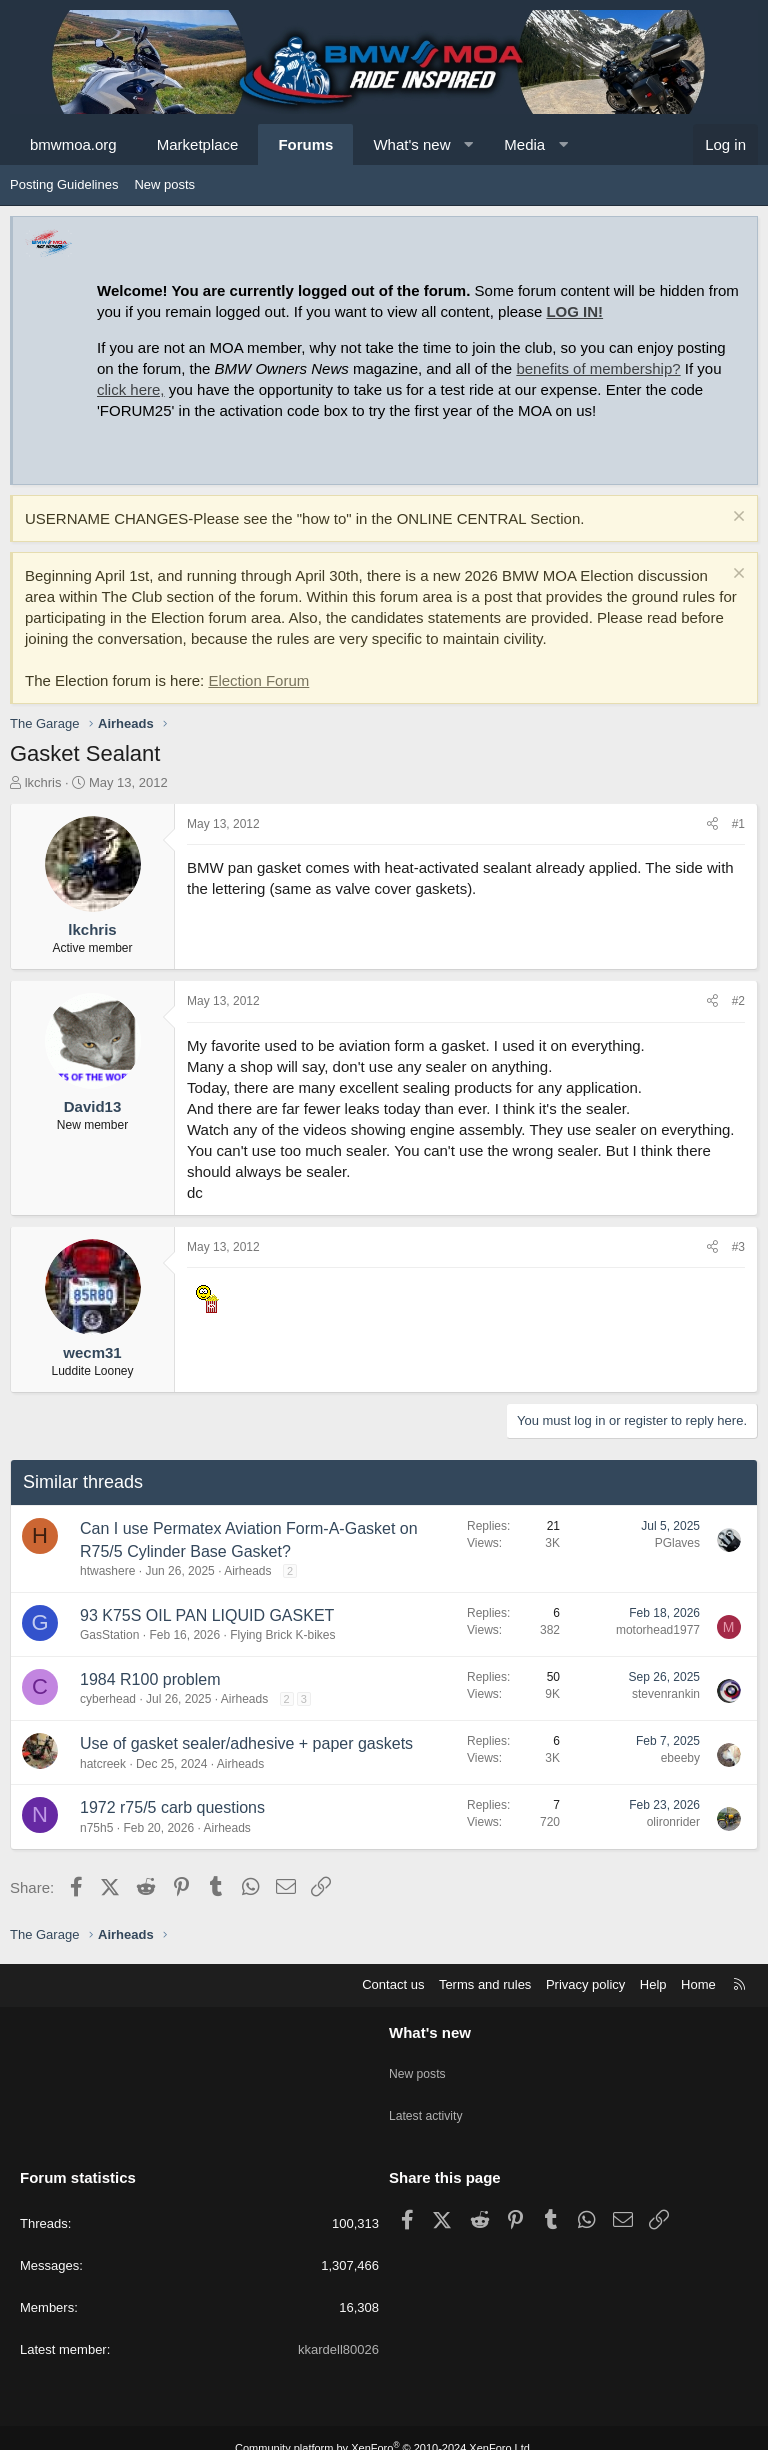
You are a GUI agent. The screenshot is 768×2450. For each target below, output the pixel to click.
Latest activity (428, 2102)
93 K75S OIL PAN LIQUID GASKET (207, 1615)
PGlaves (677, 1543)
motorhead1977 (658, 1630)
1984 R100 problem (150, 1679)
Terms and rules (485, 1984)
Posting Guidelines (64, 184)
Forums (305, 144)
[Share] (712, 824)
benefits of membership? (598, 368)
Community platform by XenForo (384, 2427)
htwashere (107, 1571)
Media (524, 144)
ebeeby (680, 1758)
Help (653, 1984)
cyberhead (108, 1699)
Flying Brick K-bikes (282, 1635)
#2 (738, 1001)
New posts (164, 184)
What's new (411, 144)
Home (698, 1984)
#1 (738, 824)
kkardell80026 (338, 2328)
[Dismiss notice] (736, 518)
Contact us (393, 1984)
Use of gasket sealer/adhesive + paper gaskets (246, 1743)
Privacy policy (585, 1984)
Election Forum (258, 680)
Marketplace (198, 144)
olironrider (673, 1822)
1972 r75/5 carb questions (172, 1807)
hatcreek (103, 1764)
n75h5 (96, 1828)
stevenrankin (666, 1694)
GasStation (109, 1635)
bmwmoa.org (73, 144)
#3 (738, 1247)
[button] (468, 144)
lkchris (43, 782)
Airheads (247, 1571)
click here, (131, 389)
